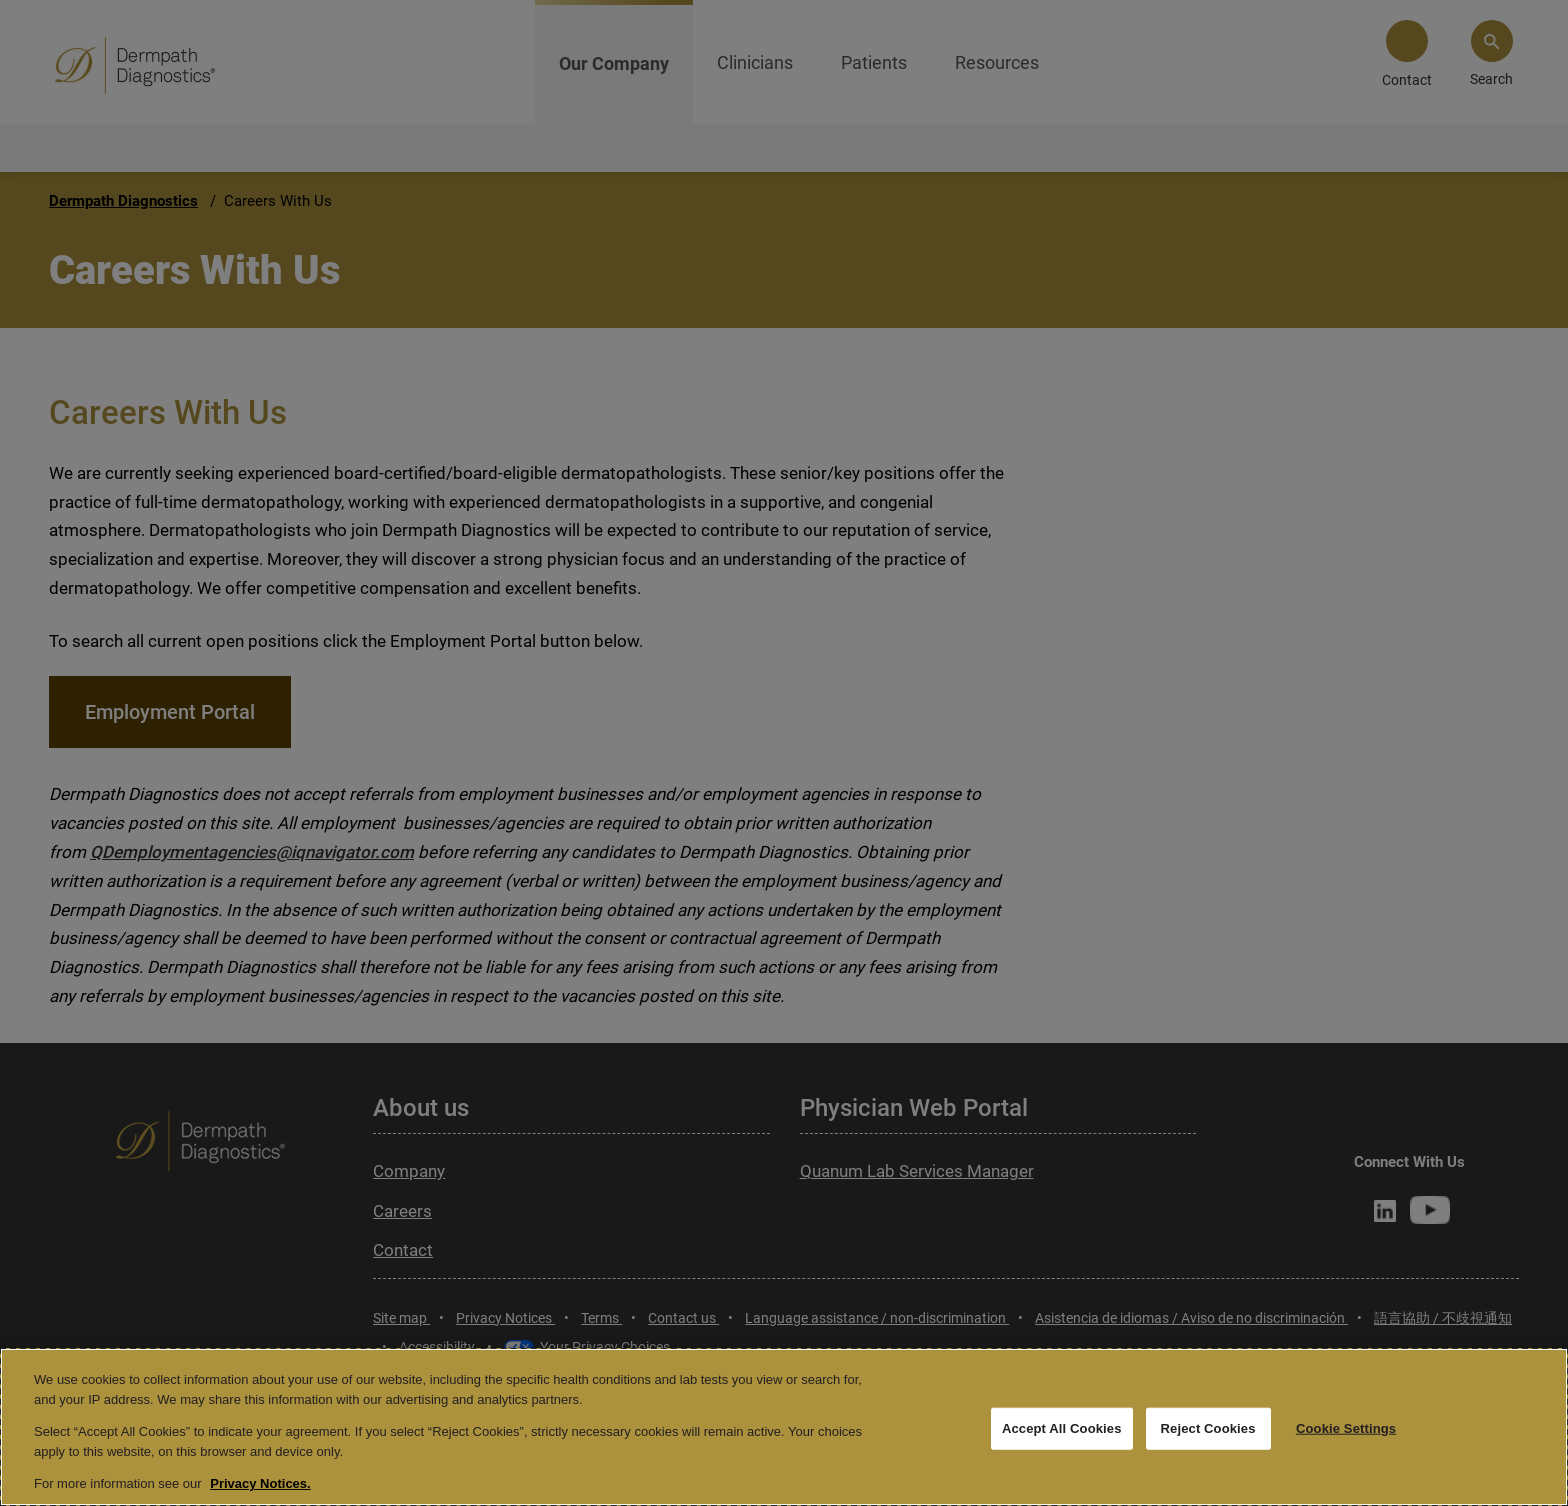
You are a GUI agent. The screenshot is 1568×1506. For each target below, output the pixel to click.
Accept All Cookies (1062, 1428)
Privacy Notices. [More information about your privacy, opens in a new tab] (260, 1483)
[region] (784, 1427)
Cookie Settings (1346, 1428)
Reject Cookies (1208, 1428)
